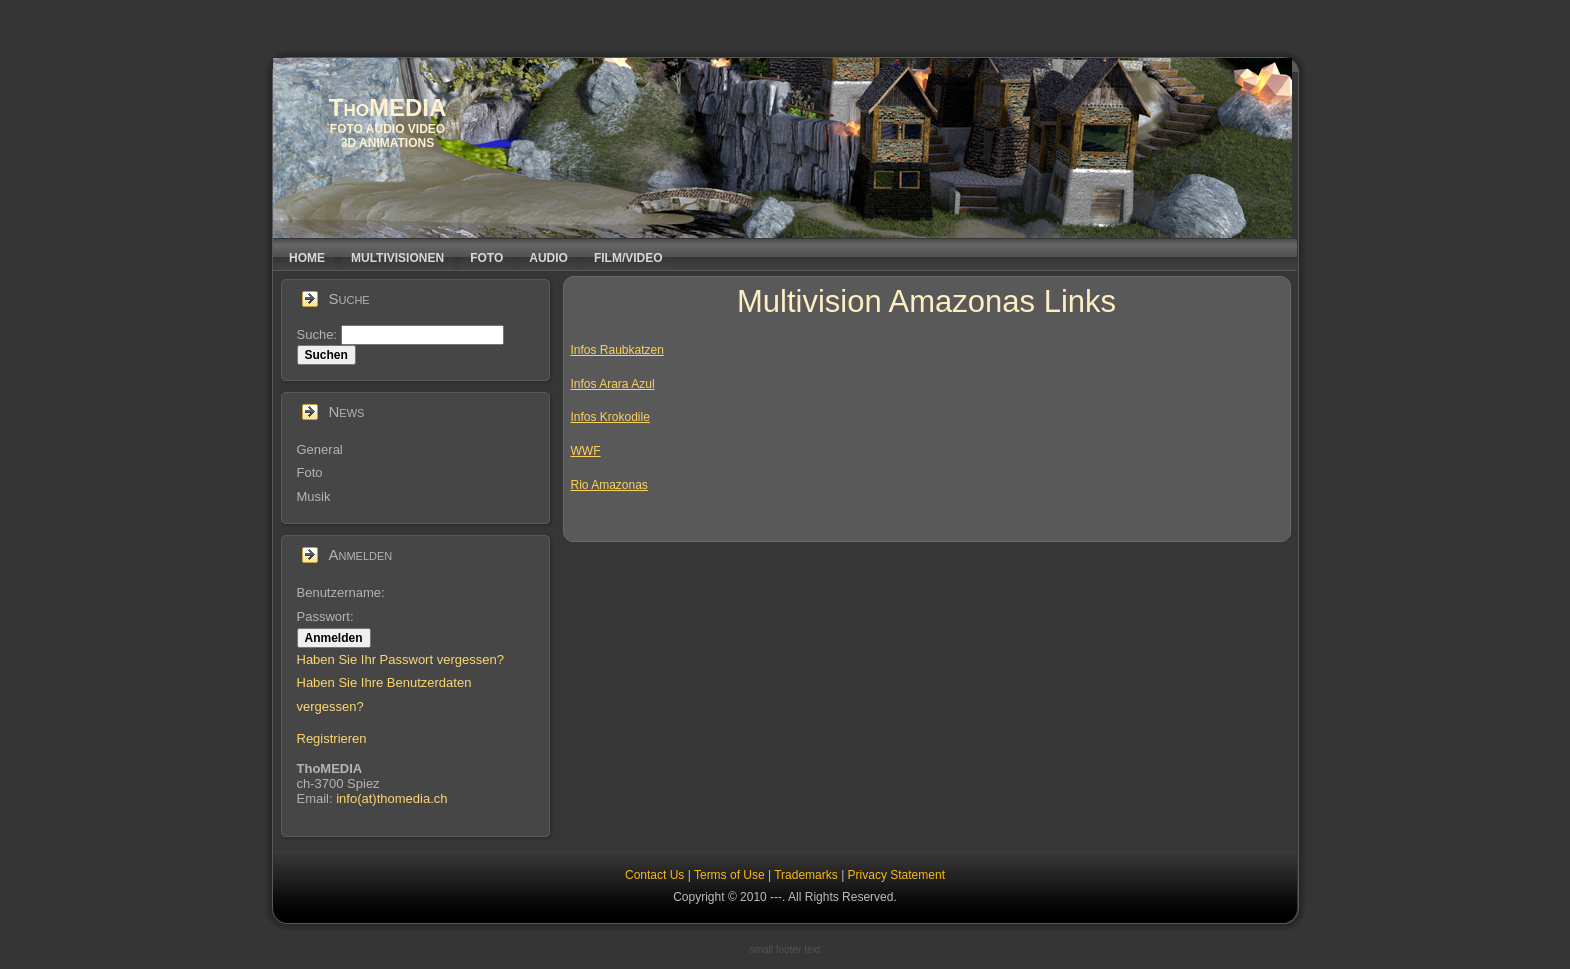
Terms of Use (729, 875)
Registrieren (332, 738)
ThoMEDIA (388, 107)
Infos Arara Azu (611, 384)
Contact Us (654, 875)
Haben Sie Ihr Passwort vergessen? (400, 659)
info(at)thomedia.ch (391, 798)
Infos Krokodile (610, 417)
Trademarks (806, 875)
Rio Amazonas (609, 485)
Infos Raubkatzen (617, 350)
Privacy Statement (896, 875)
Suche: (319, 334)
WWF (586, 451)
